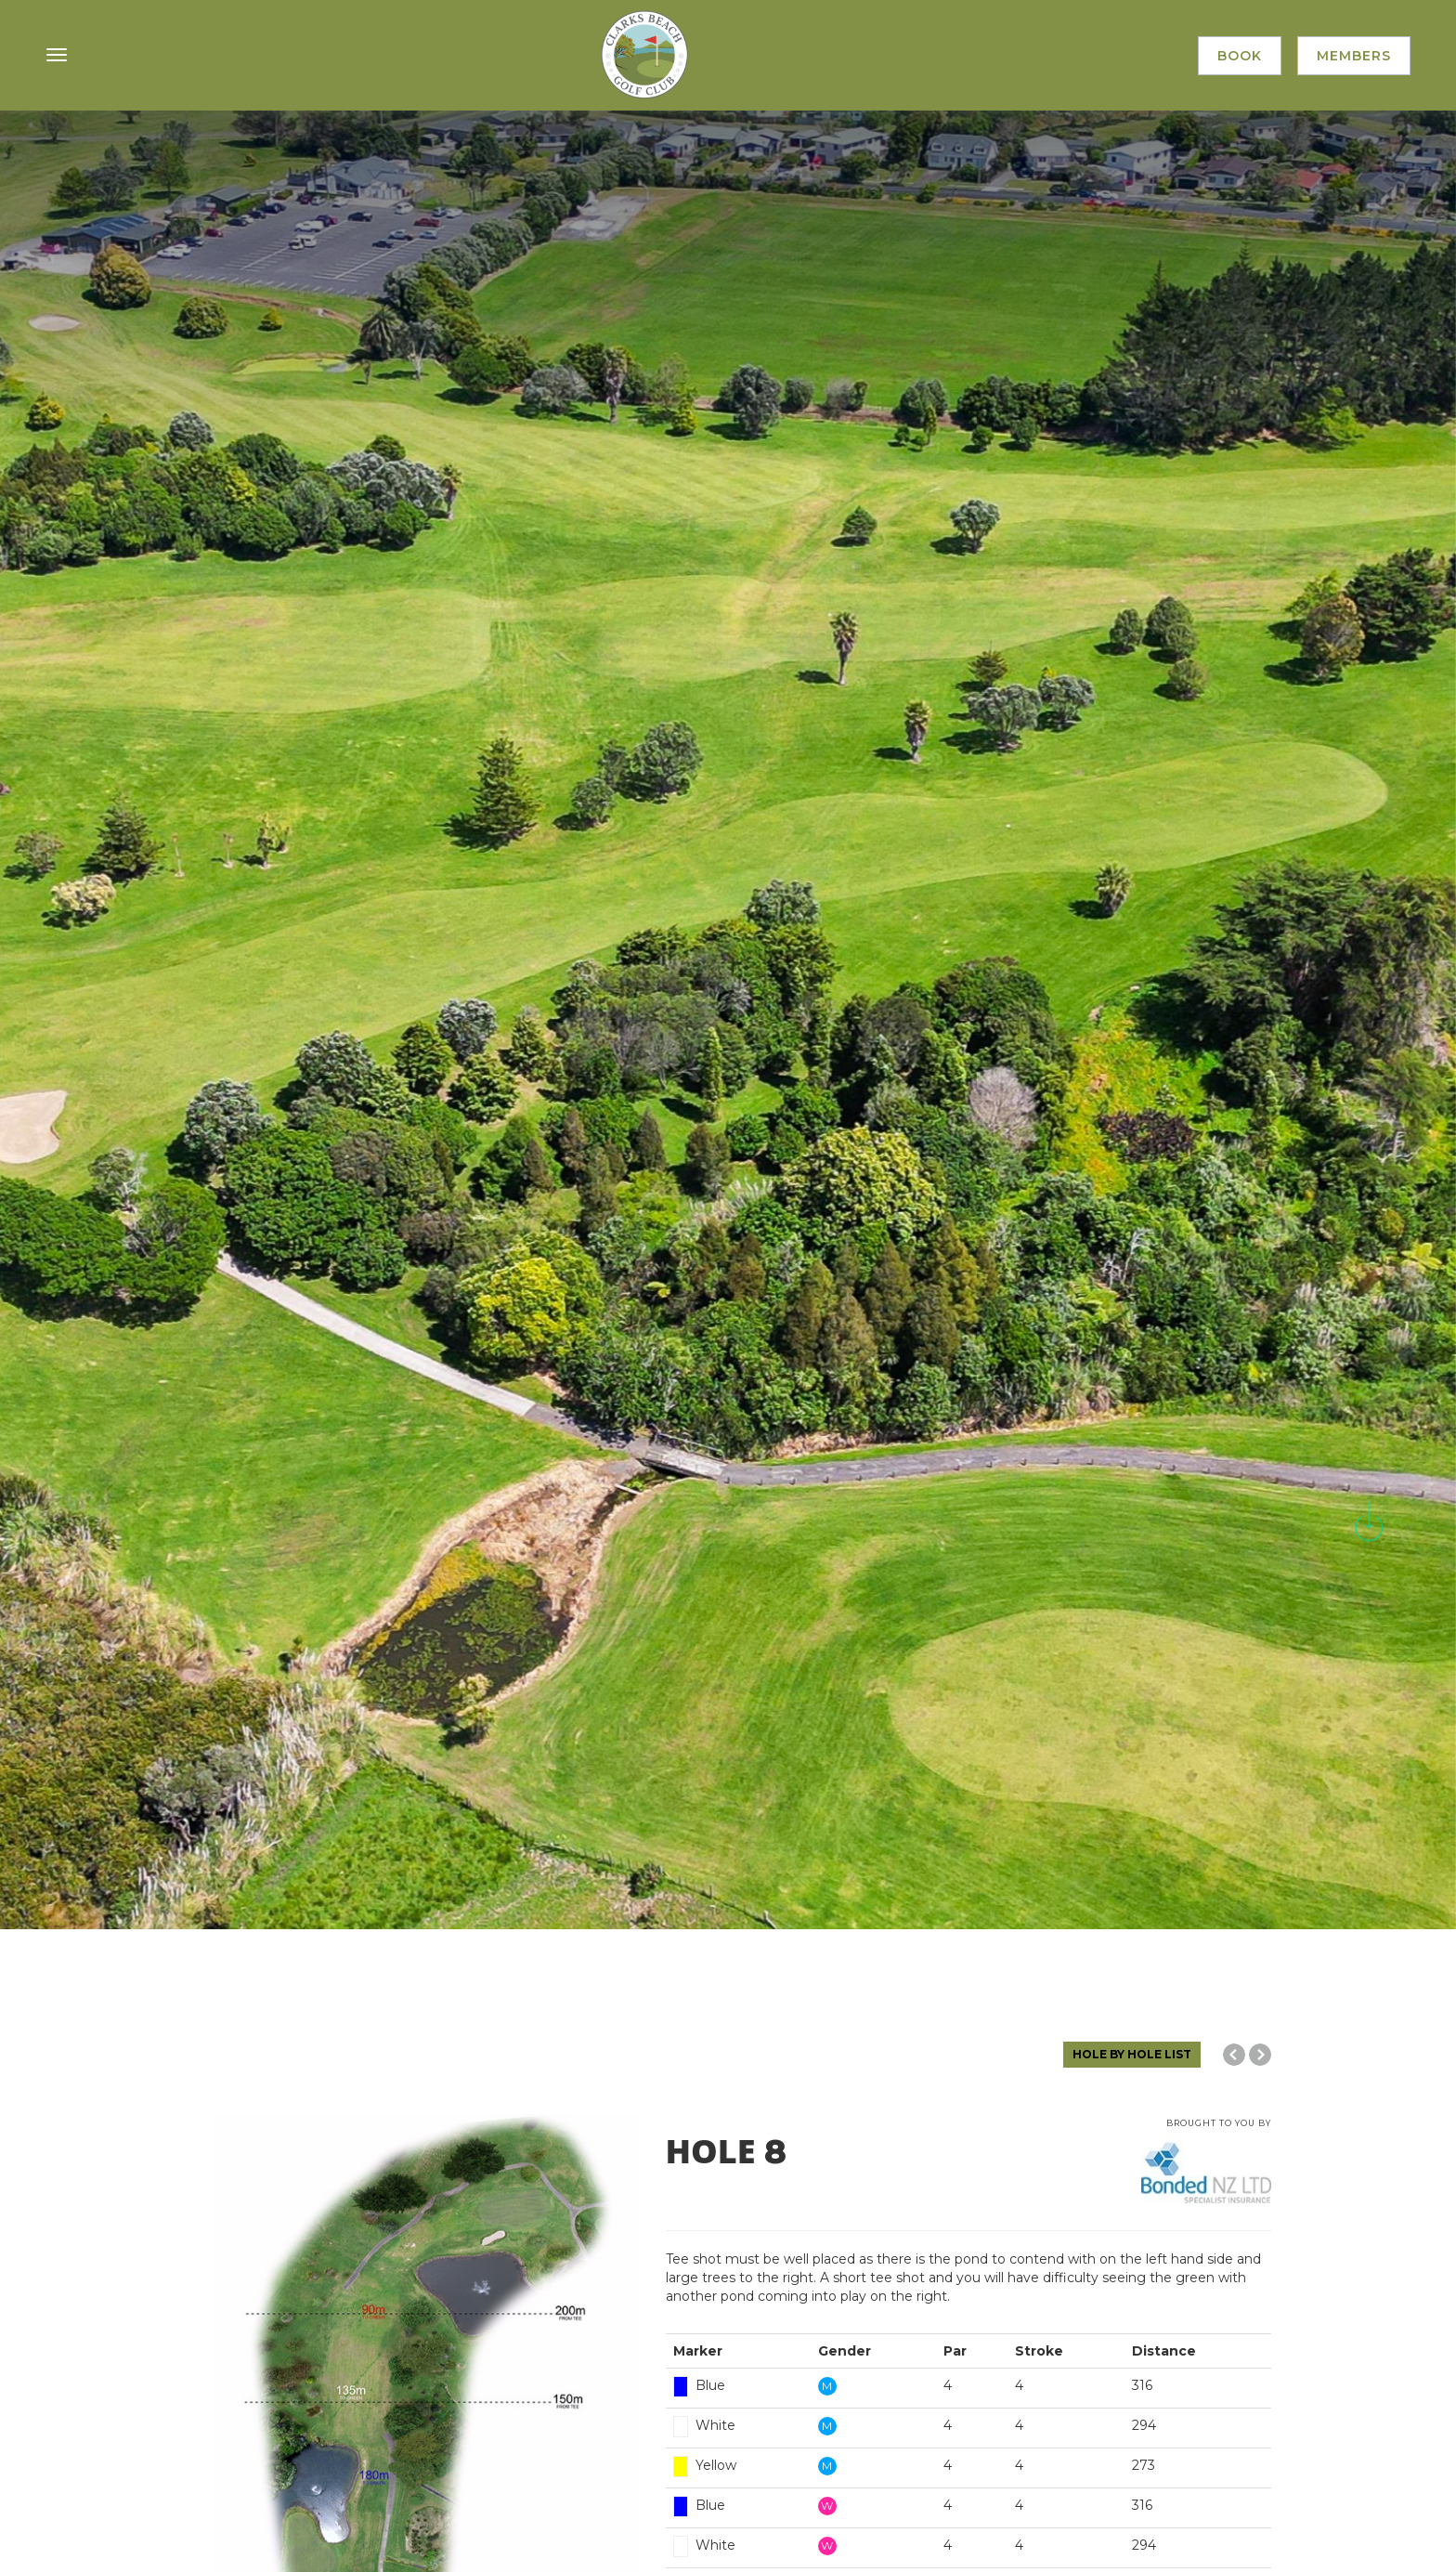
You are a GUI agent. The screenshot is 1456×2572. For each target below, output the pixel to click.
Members (1353, 56)
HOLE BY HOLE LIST (1131, 2054)
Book (1238, 56)
